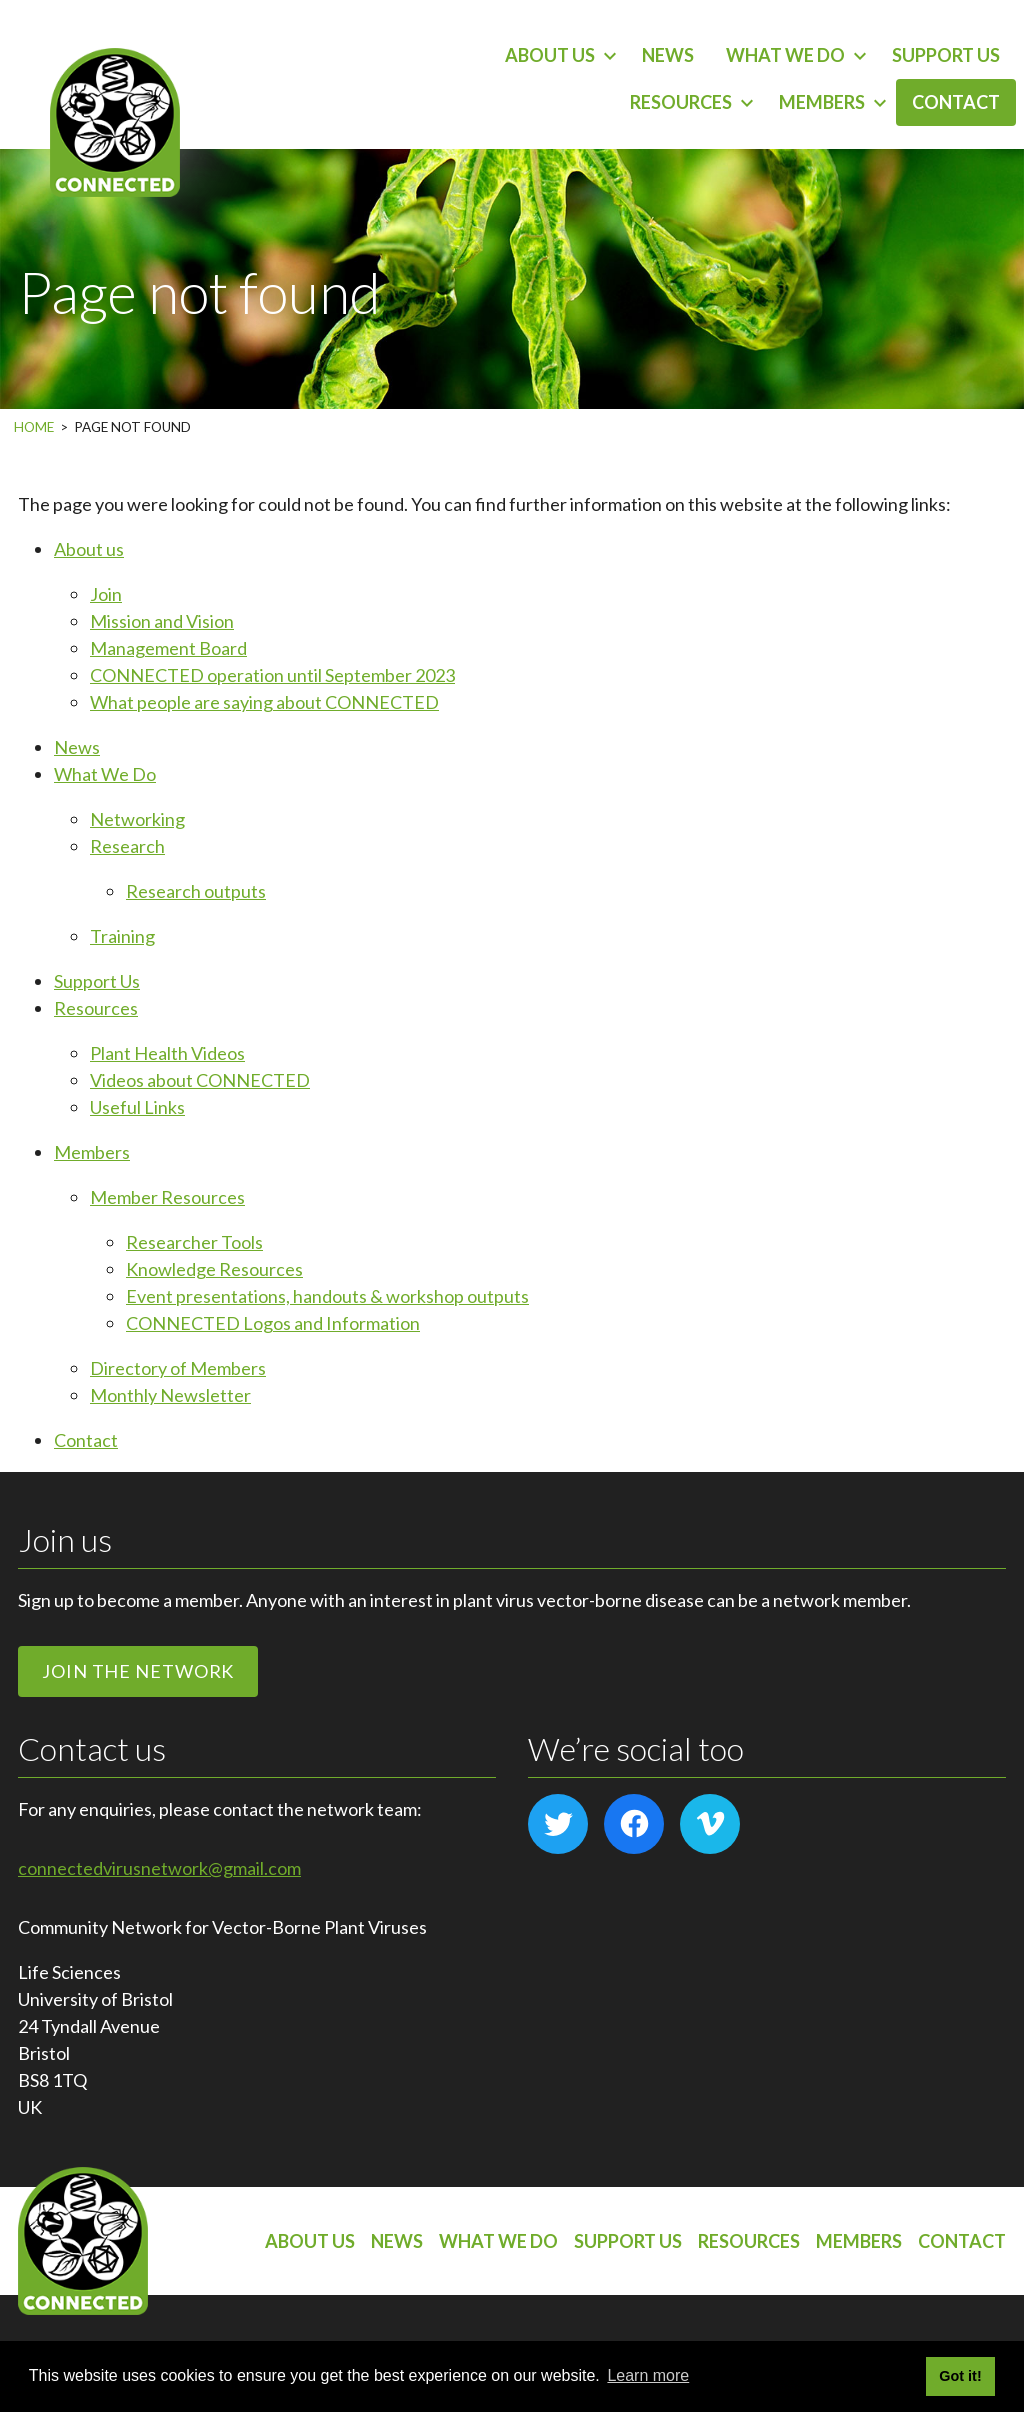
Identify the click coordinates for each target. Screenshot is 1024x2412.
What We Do (785, 55)
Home (34, 427)
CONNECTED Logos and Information (273, 1323)
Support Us (946, 55)
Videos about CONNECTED (200, 1080)
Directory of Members (178, 1368)
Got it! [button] (960, 2376)
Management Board (168, 648)
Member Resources (167, 1197)
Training (122, 936)
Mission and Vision (162, 621)
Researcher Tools (194, 1242)
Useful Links (137, 1107)
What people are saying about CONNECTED (264, 702)
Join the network (138, 1671)
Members (822, 102)
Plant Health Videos (167, 1053)
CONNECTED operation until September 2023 (272, 675)
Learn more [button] (648, 2375)
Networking (137, 819)
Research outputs (196, 891)
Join (106, 594)
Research (127, 846)
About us (550, 55)
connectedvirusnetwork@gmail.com (159, 1868)
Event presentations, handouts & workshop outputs (327, 1296)
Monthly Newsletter (170, 1395)
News (668, 55)
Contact (956, 102)
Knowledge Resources (214, 1269)
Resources (681, 102)
